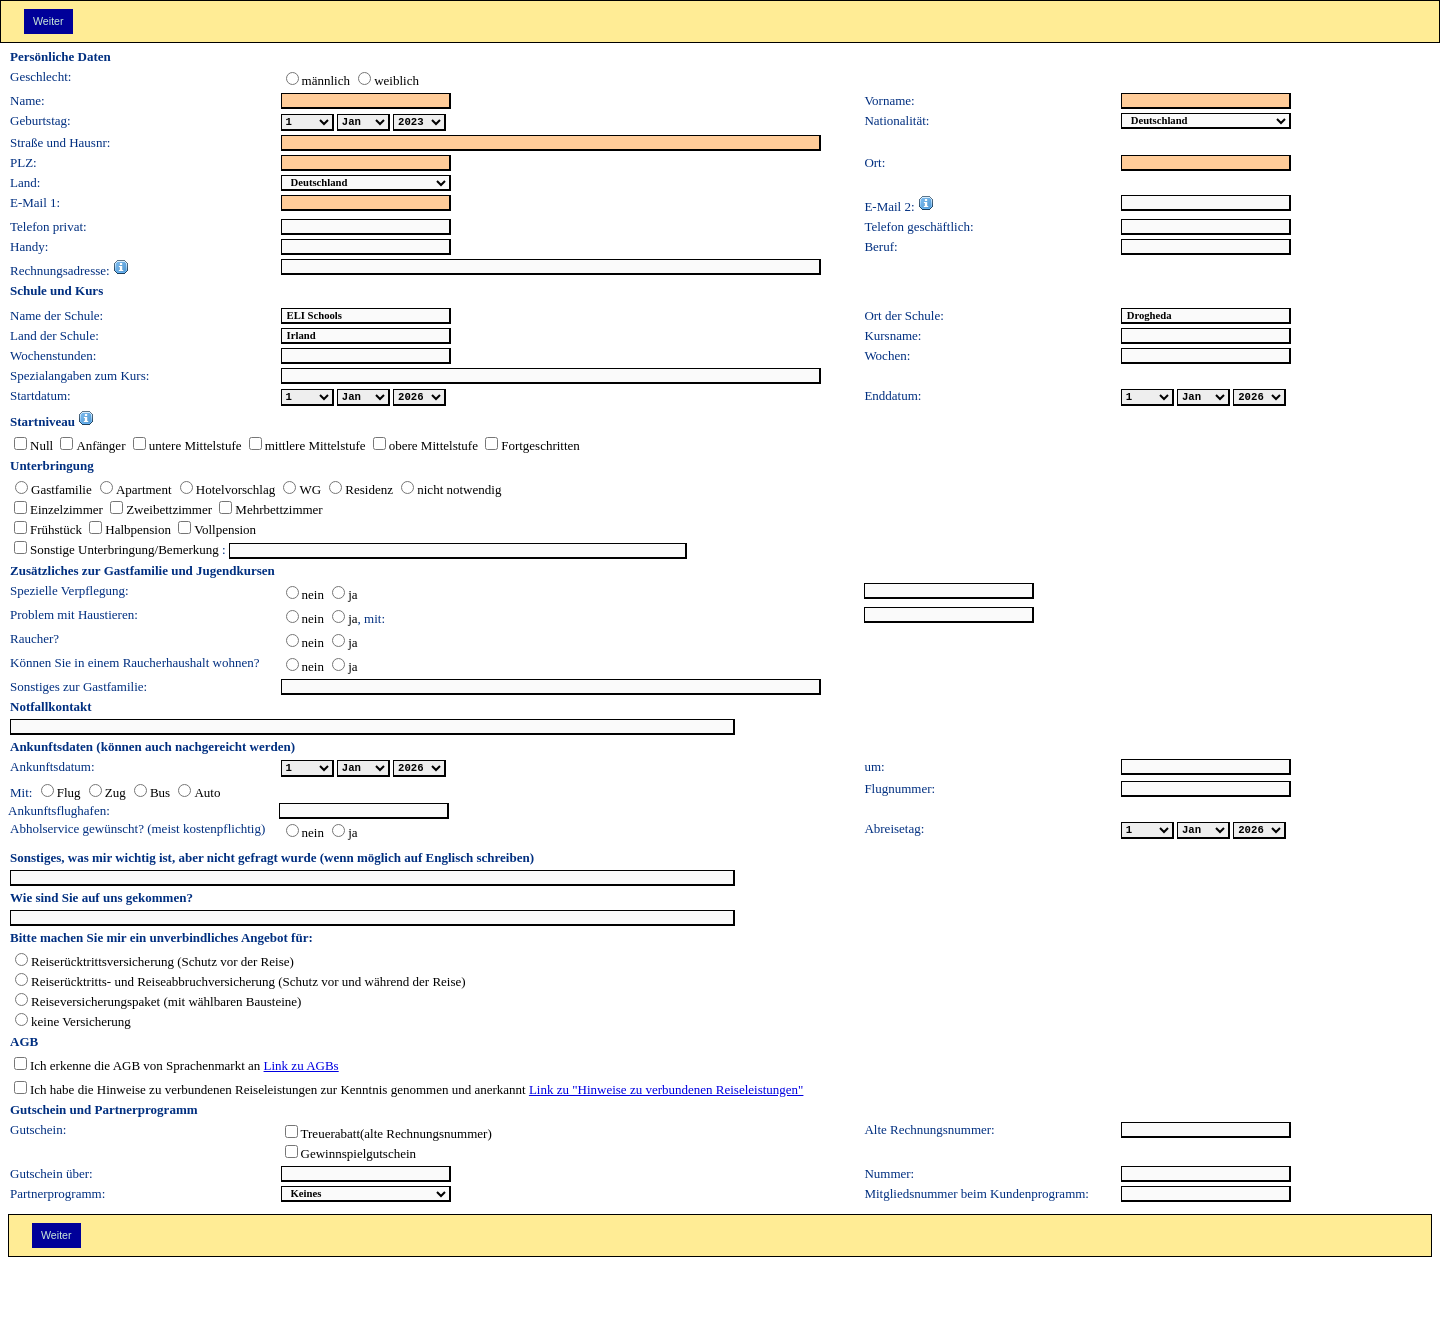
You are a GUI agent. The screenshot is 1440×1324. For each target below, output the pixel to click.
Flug (61, 796)
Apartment (132, 493)
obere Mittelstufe (421, 449)
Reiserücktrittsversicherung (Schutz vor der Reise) (154, 965)
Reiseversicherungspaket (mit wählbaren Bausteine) (158, 1005)
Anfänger (89, 449)
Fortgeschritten (529, 449)
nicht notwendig (447, 493)
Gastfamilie (53, 493)
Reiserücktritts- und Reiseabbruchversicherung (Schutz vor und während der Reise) (240, 985)
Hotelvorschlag (224, 493)
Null (33, 449)
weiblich (384, 84)
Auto (195, 796)
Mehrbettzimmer (267, 513)
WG (298, 493)
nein (305, 598)
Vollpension (213, 533)
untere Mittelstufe (183, 449)
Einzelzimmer (58, 513)
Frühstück (48, 533)
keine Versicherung (73, 1025)
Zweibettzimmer (157, 513)
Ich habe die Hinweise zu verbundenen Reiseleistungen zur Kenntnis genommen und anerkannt (270, 1093)
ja (341, 598)
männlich (318, 84)
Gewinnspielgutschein (351, 1157)
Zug (103, 796)
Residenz (357, 493)
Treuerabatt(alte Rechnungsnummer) (388, 1137)
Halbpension (126, 533)
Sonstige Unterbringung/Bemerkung (116, 553)
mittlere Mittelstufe (304, 449)
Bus (148, 796)
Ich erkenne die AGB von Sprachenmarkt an (137, 1069)
